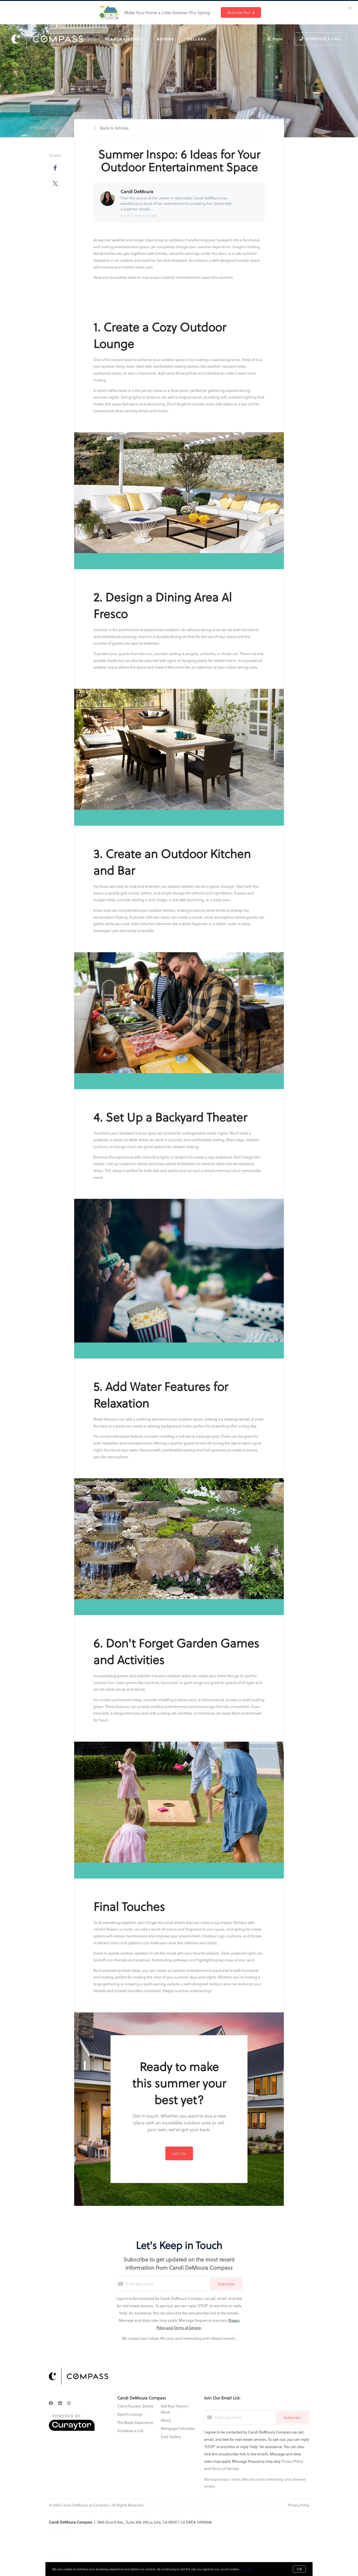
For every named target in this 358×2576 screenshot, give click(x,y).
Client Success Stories (135, 2406)
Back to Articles (114, 128)
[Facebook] (51, 2403)
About (166, 2420)
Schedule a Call (130, 2430)
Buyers (165, 39)
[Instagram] (69, 2403)
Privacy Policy (298, 2505)
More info (247, 2569)
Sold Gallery (171, 2436)
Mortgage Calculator (178, 2428)
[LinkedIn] (60, 2403)
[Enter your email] (167, 2284)
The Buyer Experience (135, 2422)
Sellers (196, 39)
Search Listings (124, 39)
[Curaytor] (72, 2429)
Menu (275, 39)
